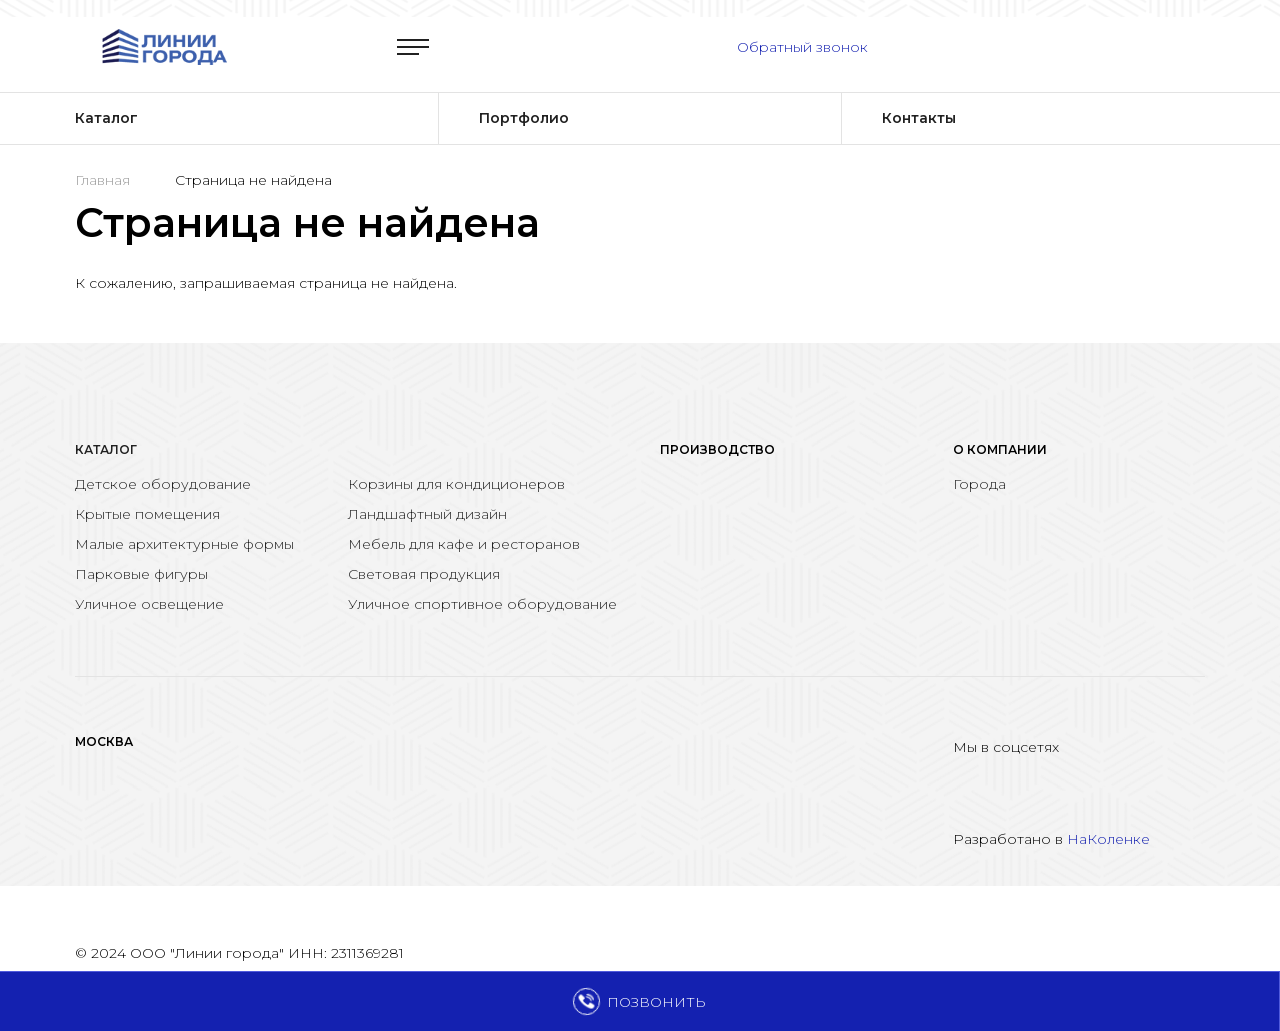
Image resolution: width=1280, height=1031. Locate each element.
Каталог (106, 449)
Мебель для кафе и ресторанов (464, 544)
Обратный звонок (802, 47)
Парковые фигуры (141, 574)
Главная (102, 180)
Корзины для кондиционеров (456, 484)
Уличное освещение (149, 604)
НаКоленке (1108, 839)
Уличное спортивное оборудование (482, 604)
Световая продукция (424, 574)
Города (979, 484)
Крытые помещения (147, 514)
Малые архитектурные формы (184, 544)
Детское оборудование (163, 484)
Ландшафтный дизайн (427, 514)
